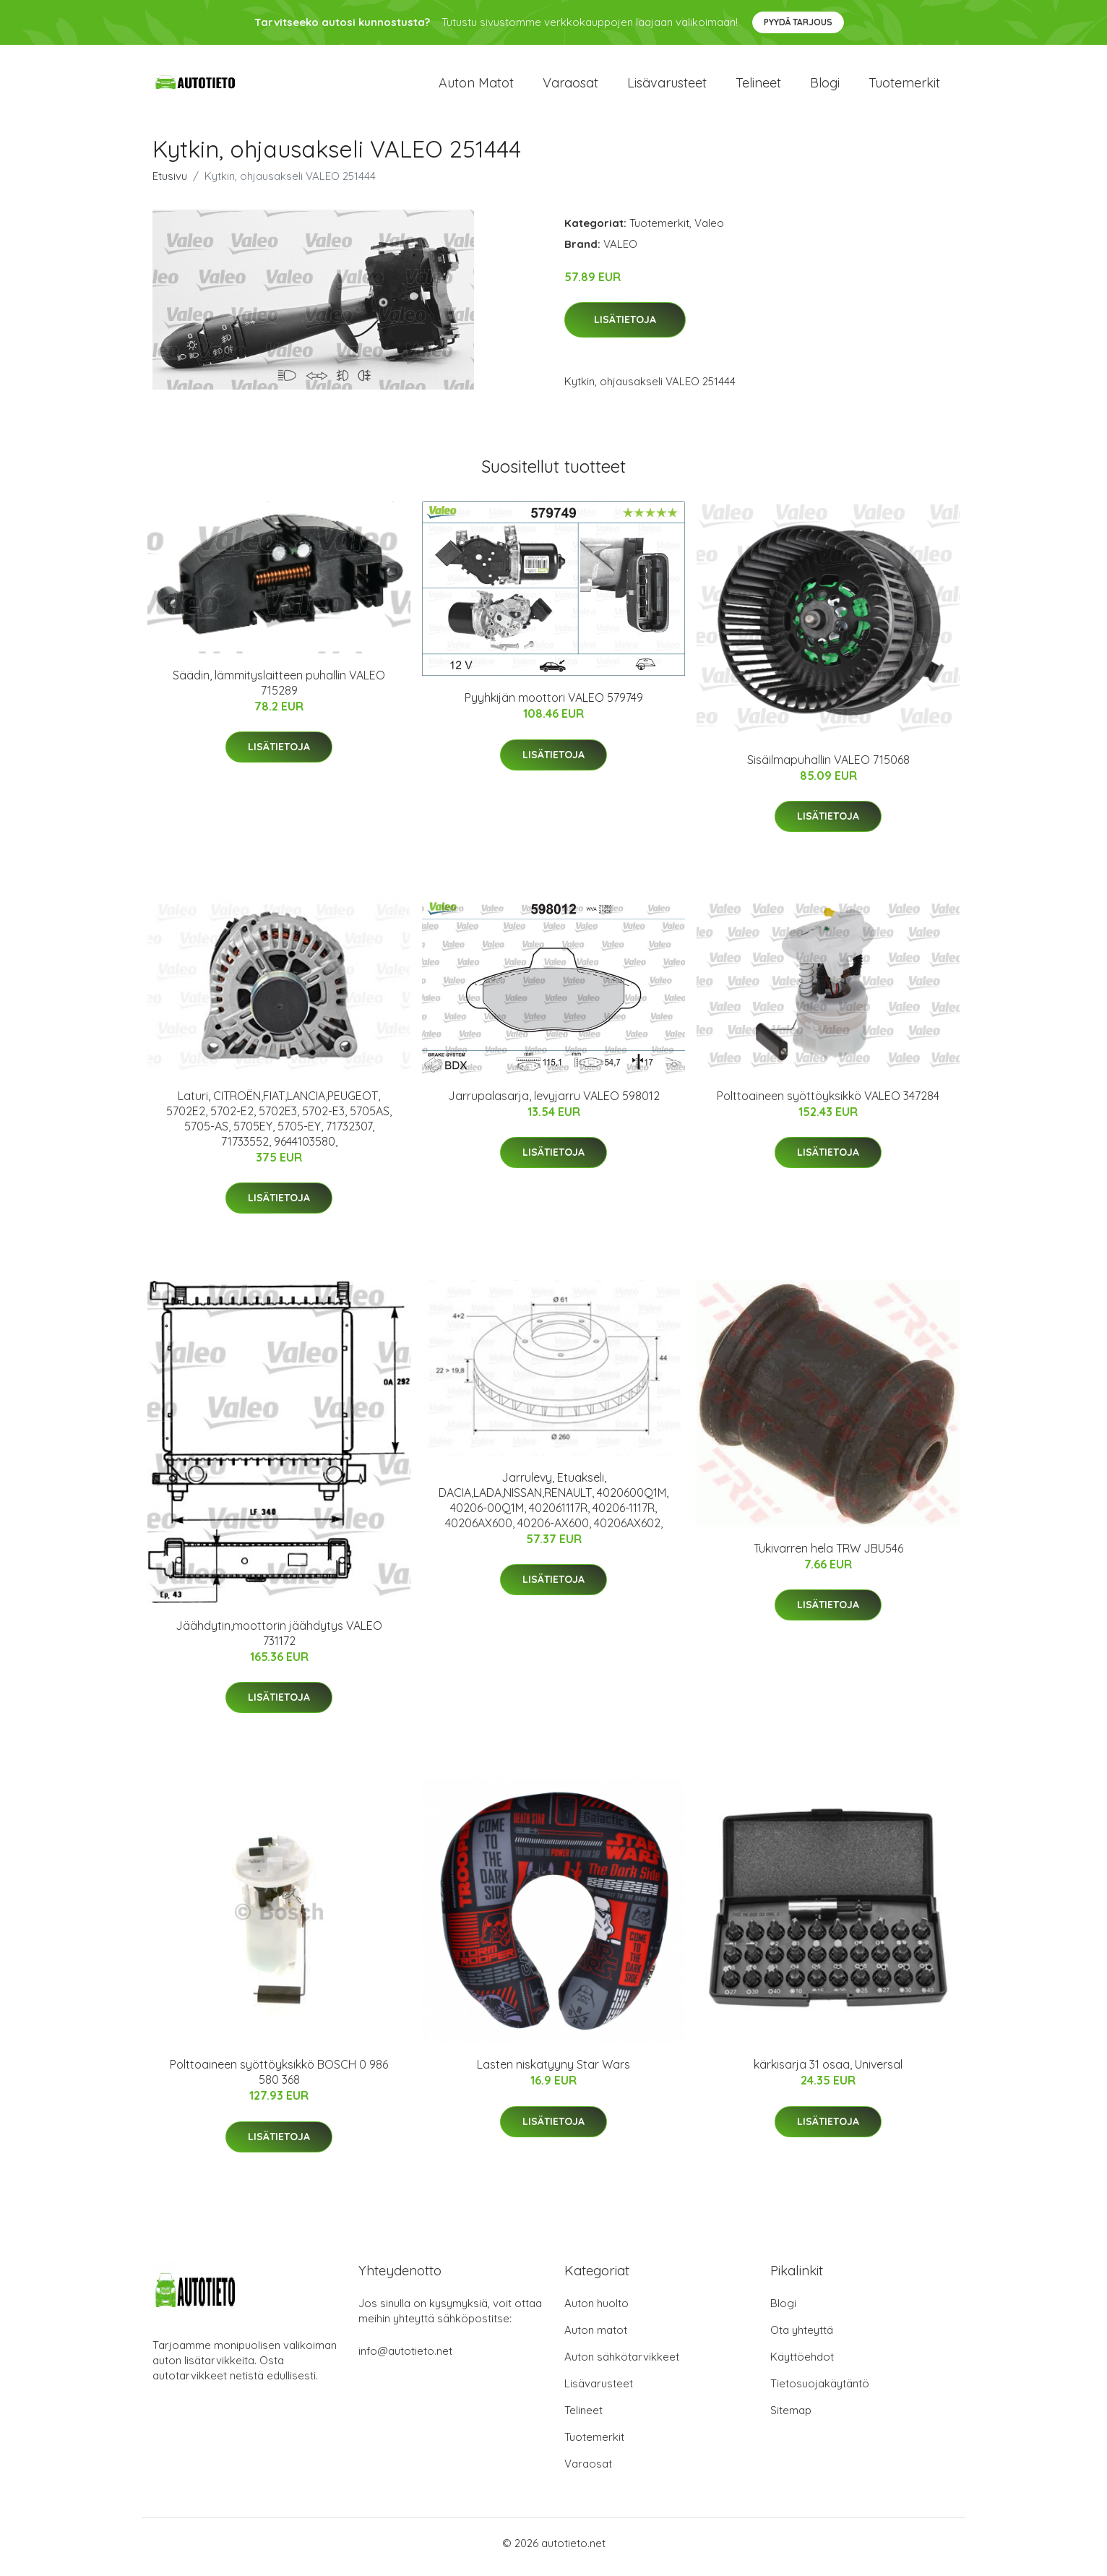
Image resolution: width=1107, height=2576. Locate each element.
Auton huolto (596, 2311)
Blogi (825, 86)
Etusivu (169, 183)
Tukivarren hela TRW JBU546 (828, 1555)
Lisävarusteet (667, 86)
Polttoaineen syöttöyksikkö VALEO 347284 (828, 1103)
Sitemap (790, 2418)
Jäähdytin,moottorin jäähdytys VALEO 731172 (279, 1640)
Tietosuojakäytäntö (819, 2391)
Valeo (709, 230)
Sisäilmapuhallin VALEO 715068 (828, 767)
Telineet (758, 86)
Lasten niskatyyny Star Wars (553, 2072)
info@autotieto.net (405, 2359)
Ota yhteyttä (801, 2338)
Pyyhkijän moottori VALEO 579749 (554, 705)
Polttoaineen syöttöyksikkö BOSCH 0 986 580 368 (279, 2080)
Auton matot (476, 86)
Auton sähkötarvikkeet (621, 2364)
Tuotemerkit (904, 86)
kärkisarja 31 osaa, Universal (828, 2072)
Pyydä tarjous (798, 22)
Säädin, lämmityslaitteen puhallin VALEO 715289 (279, 690)
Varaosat (570, 86)
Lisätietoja (625, 327)
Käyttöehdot (802, 2364)
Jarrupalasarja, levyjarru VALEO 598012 (554, 1103)
